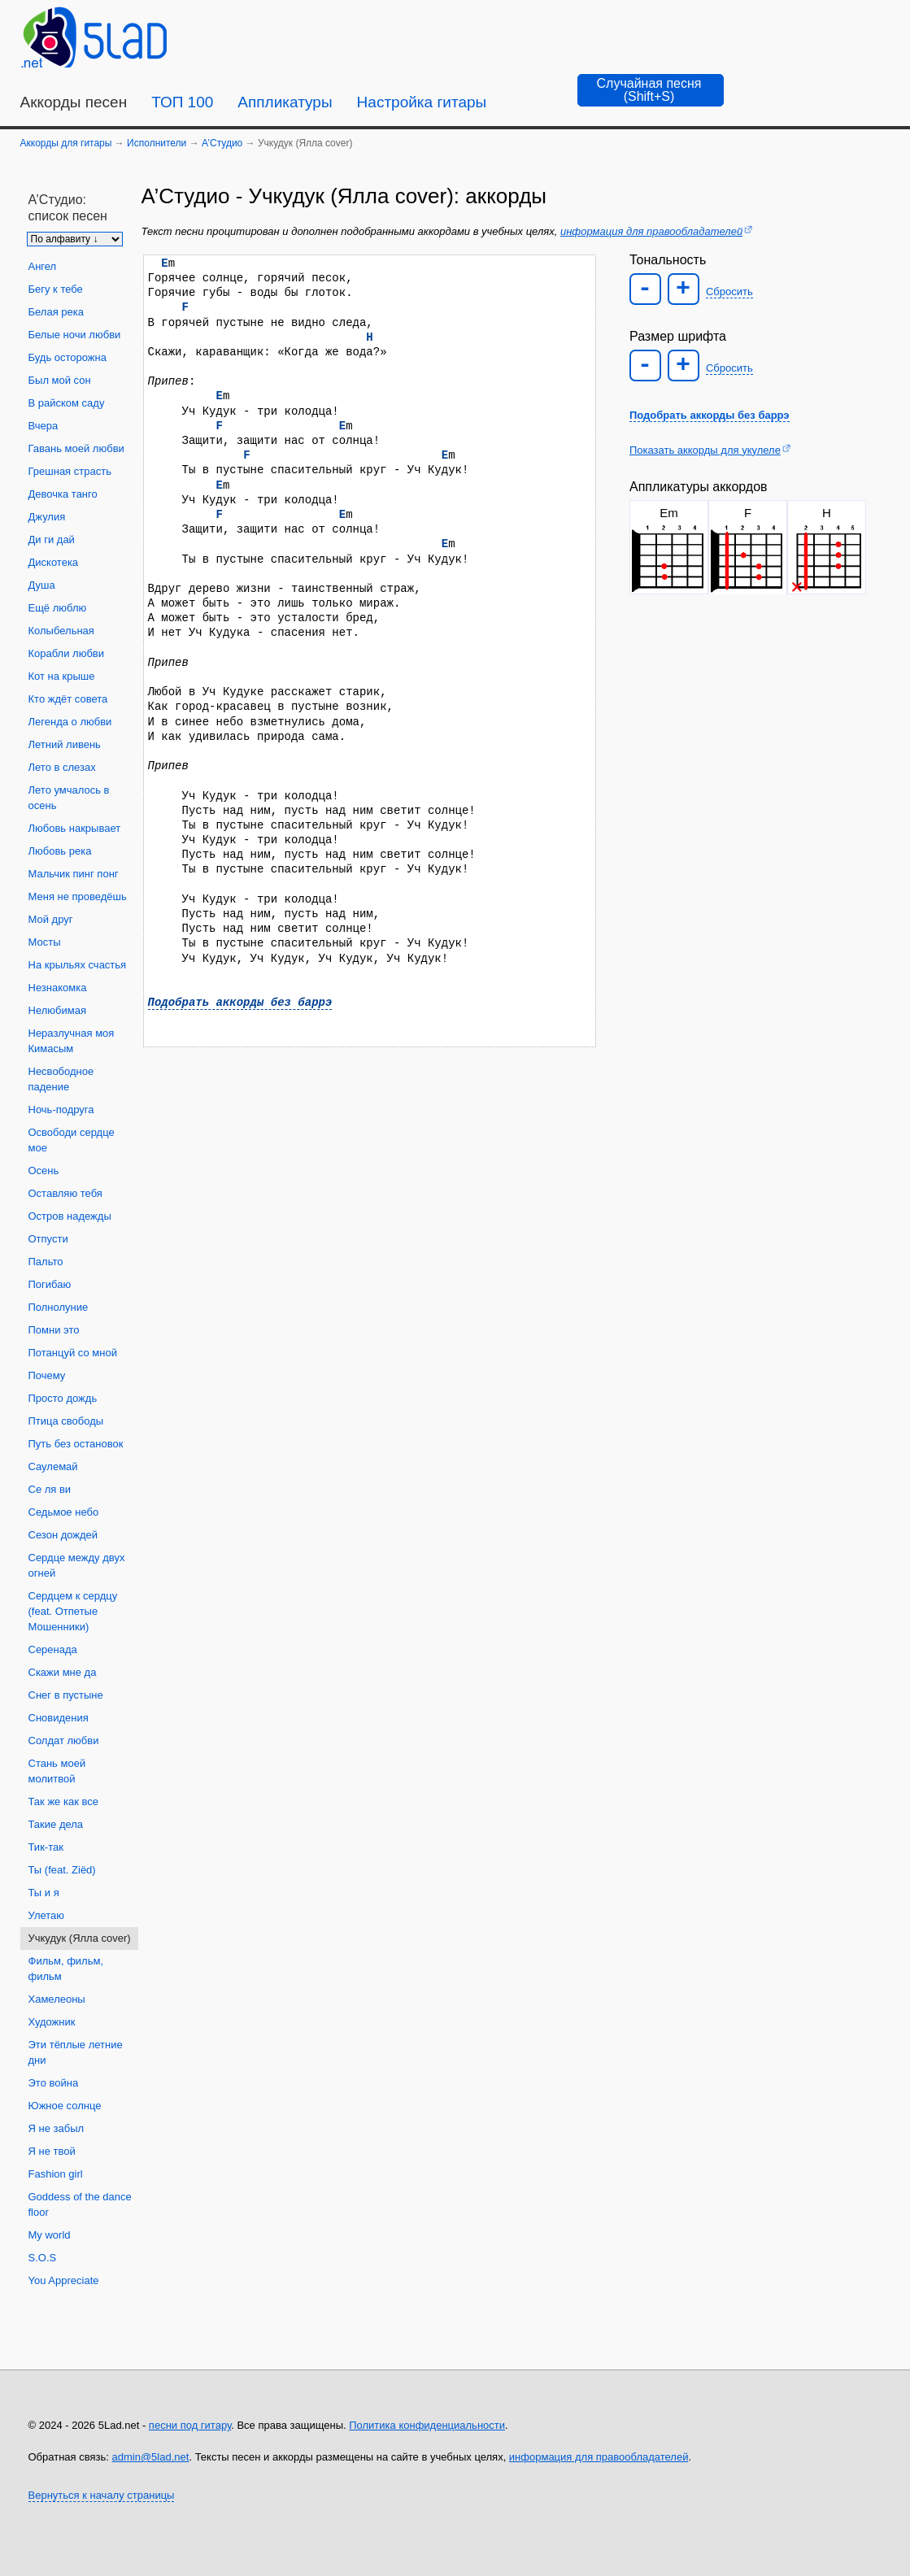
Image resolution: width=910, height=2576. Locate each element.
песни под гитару (190, 2425)
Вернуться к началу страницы (101, 2495)
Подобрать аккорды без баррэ (240, 1002)
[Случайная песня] (650, 90)
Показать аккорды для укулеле (705, 450)
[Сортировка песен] (75, 239)
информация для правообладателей (651, 231)
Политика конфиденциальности (427, 2425)
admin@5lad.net (150, 2457)
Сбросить (729, 291)
